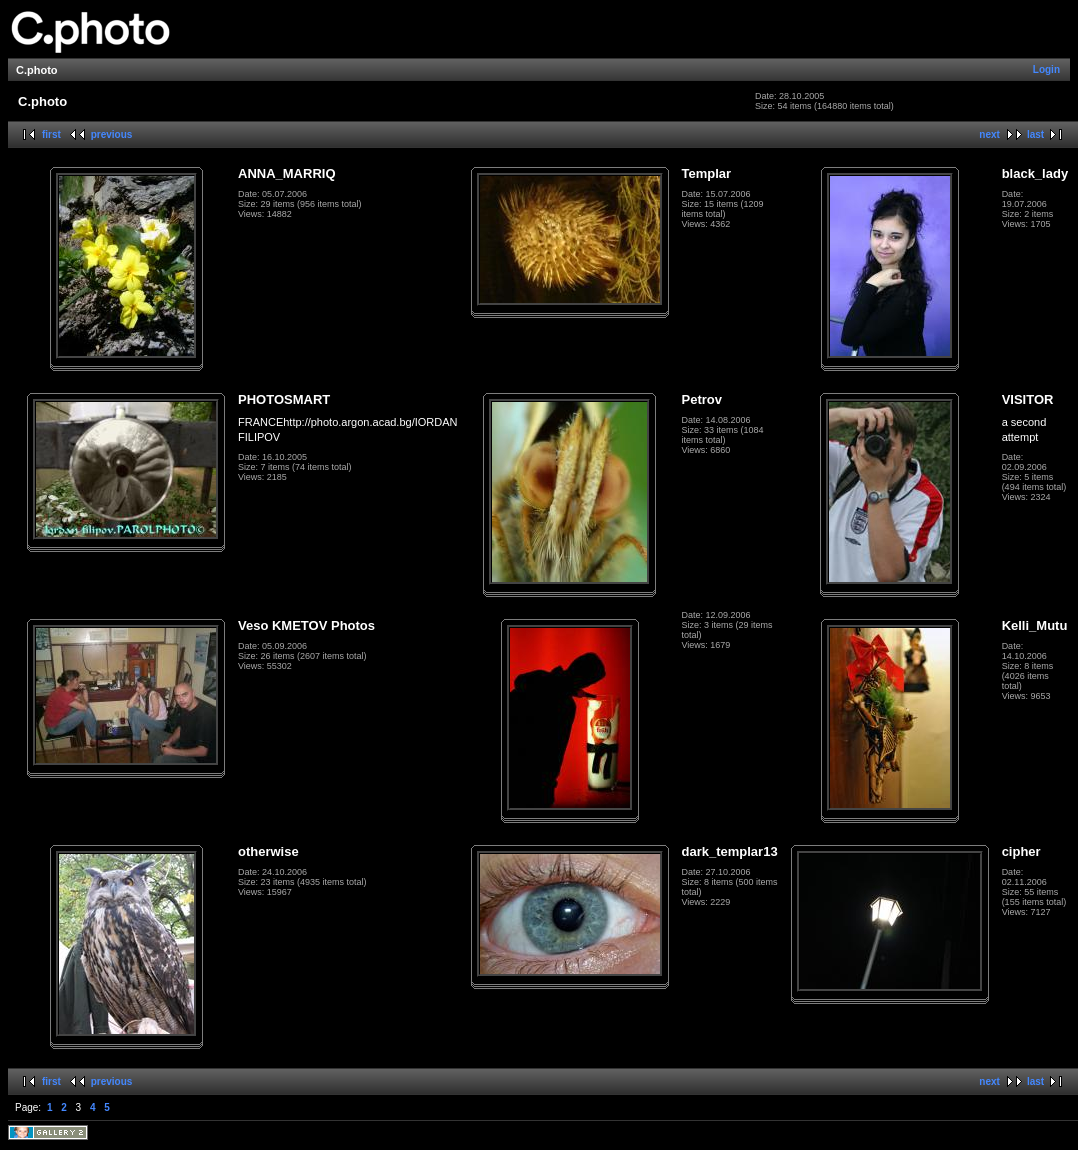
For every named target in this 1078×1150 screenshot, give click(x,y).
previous (112, 134)
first (51, 134)
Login (1046, 69)
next (989, 134)
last (1035, 134)
